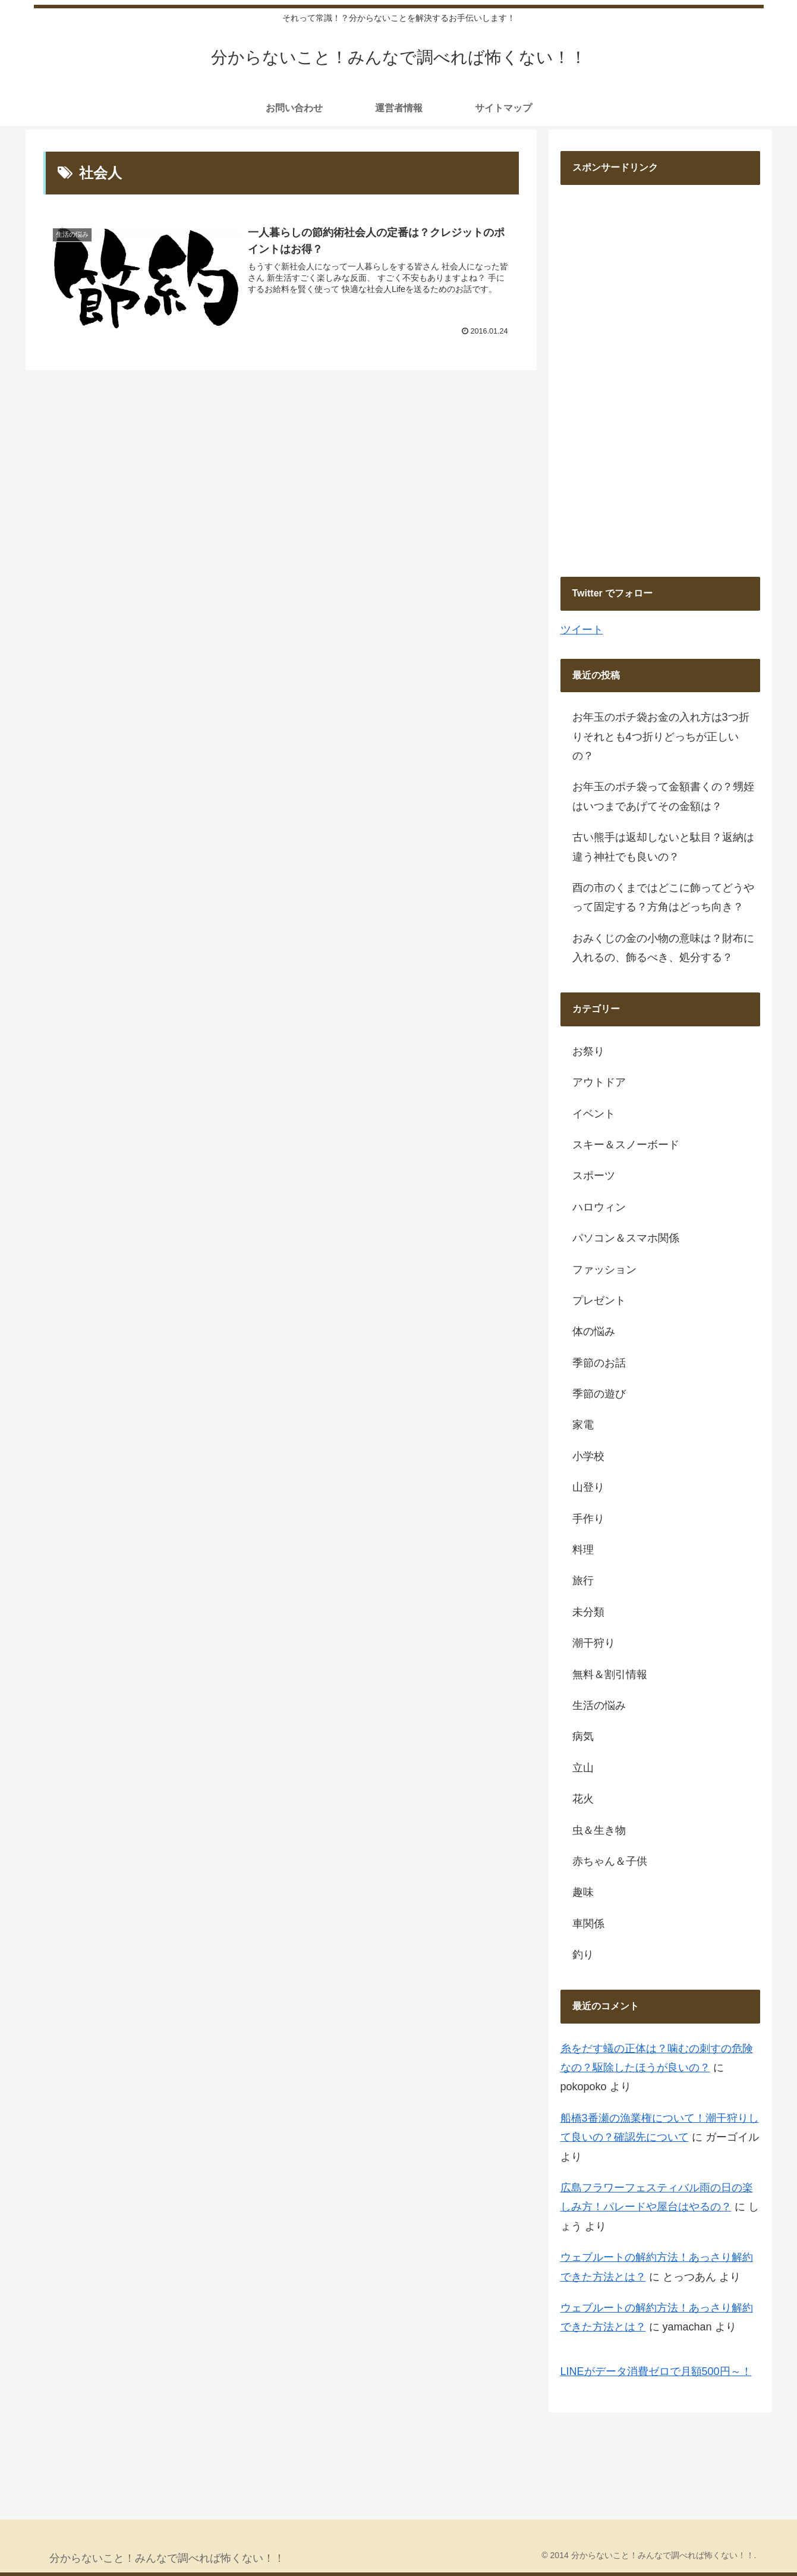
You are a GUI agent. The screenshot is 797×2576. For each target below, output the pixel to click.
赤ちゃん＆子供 (609, 1861)
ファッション (604, 1270)
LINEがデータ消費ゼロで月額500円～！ (656, 2371)
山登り (588, 1487)
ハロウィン (599, 1207)
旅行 (583, 1581)
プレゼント (599, 1300)
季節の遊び (599, 1394)
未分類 (588, 1612)
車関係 (588, 1924)
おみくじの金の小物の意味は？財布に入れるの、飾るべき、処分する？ (663, 947)
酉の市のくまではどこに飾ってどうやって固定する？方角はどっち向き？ (663, 897)
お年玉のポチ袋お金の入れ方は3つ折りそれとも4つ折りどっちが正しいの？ (660, 736)
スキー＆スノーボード (625, 1145)
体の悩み (593, 1331)
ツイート (581, 630)
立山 (583, 1768)
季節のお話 (599, 1363)
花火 (583, 1799)
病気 (583, 1736)
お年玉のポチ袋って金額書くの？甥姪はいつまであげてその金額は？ (663, 796)
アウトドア (599, 1082)
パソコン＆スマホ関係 (625, 1238)
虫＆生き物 (599, 1830)
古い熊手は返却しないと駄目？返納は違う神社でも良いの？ (663, 846)
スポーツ (593, 1176)
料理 (583, 1550)
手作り (588, 1519)
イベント (593, 1114)
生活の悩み (599, 1705)
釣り (583, 1955)
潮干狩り (593, 1643)
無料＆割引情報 (609, 1674)
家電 (583, 1425)
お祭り (588, 1051)
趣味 (583, 1892)
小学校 (588, 1456)
